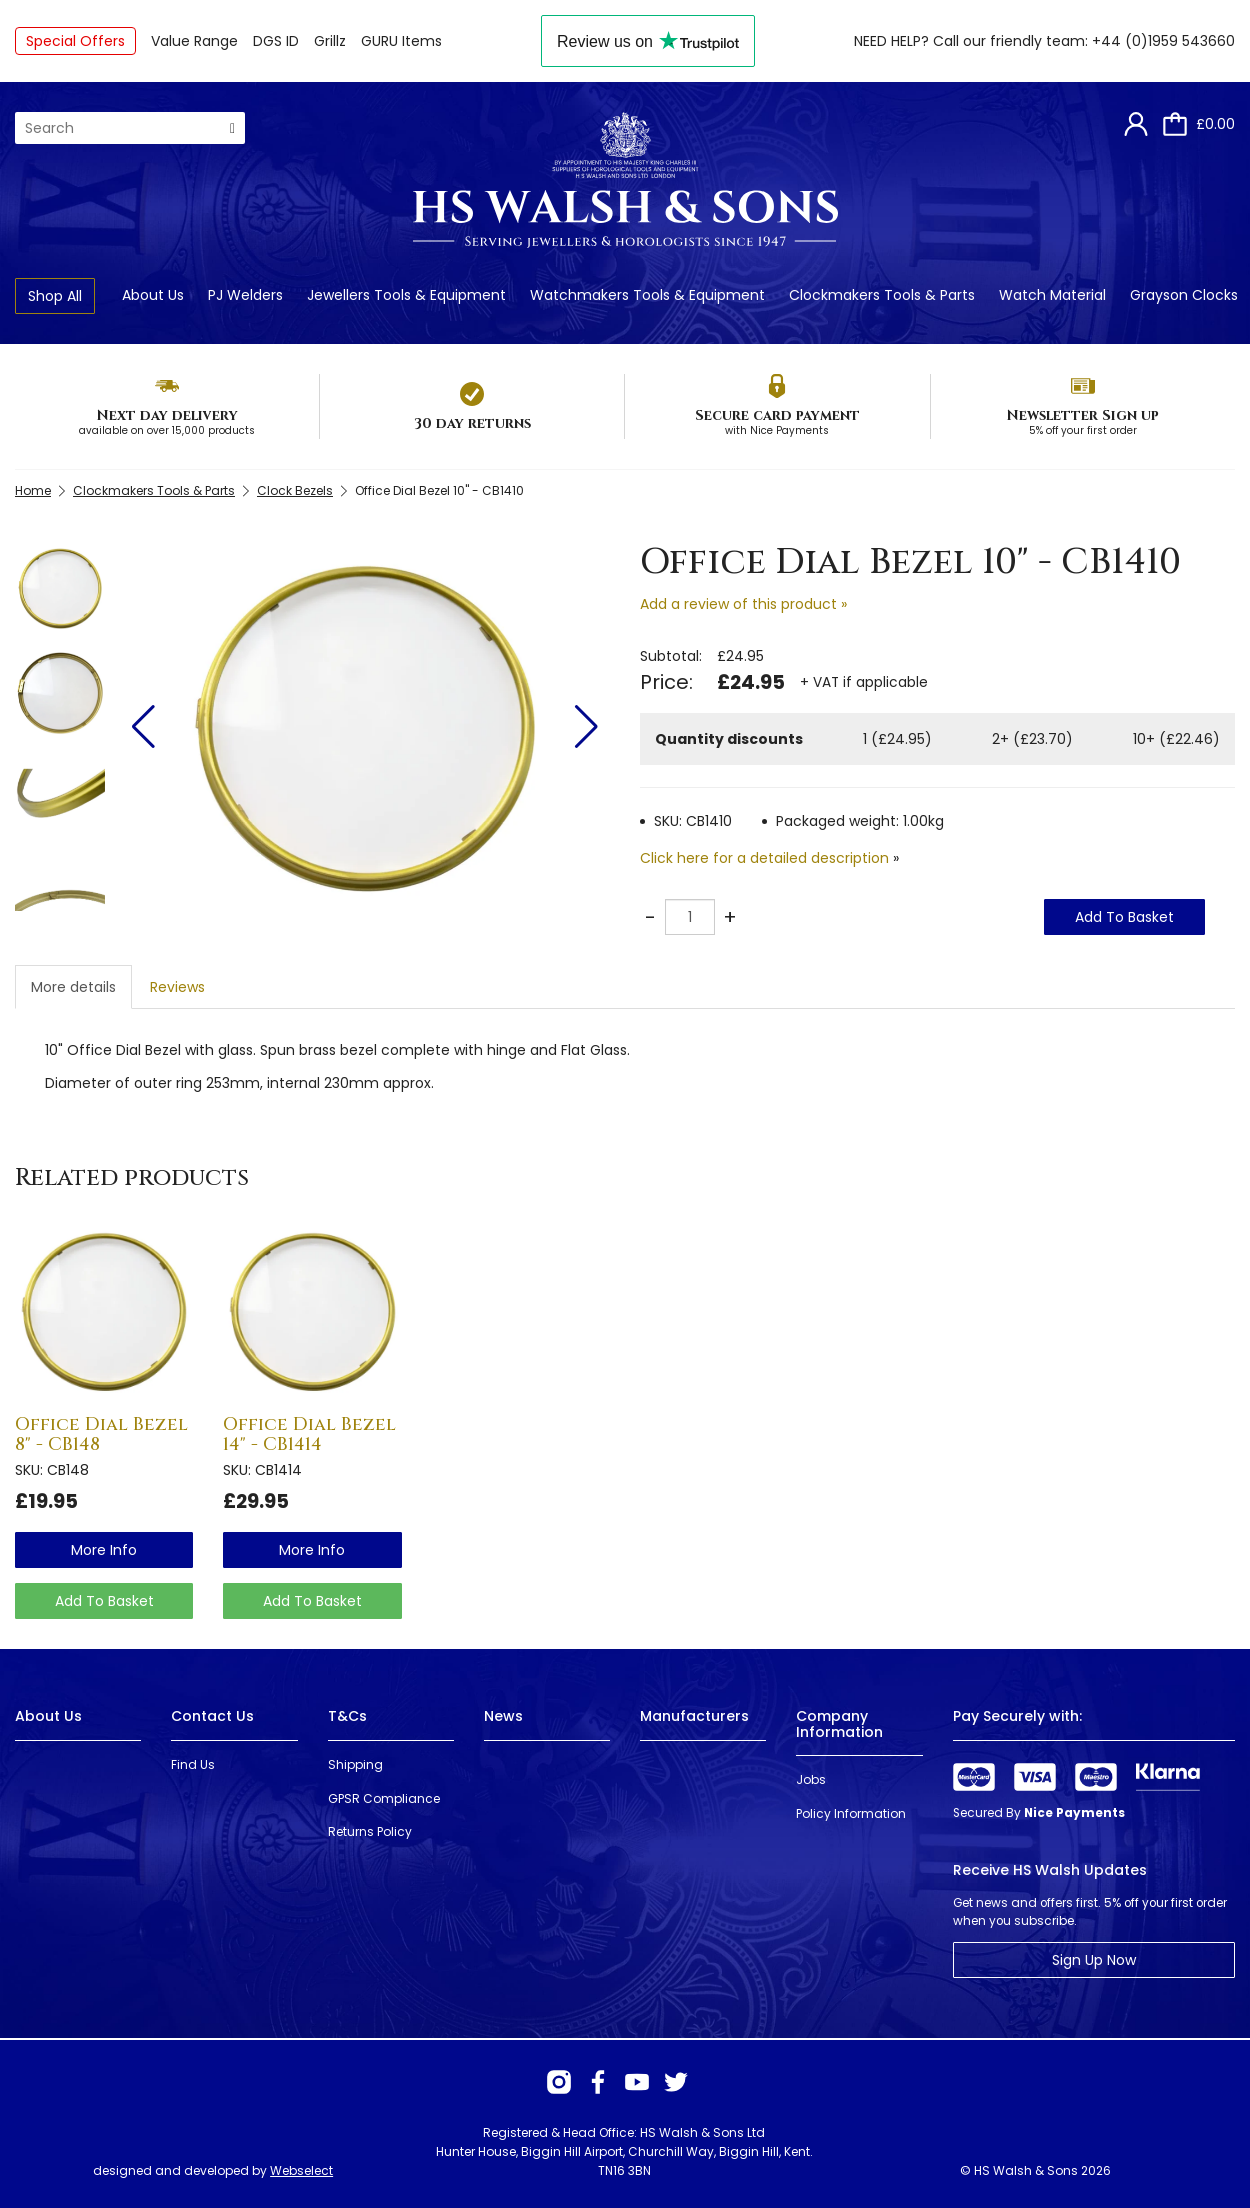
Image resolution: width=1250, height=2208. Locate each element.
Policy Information (851, 1813)
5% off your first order (1083, 430)
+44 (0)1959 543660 (1163, 41)
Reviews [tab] (177, 987)
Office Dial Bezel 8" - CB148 (101, 1434)
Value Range (194, 41)
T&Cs (347, 1716)
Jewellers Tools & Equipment (406, 295)
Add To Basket (1124, 917)
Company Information (839, 1723)
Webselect (301, 2170)
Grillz (330, 41)
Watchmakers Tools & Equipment (647, 295)
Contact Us (212, 1716)
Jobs (811, 1779)
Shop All (55, 296)
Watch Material (1052, 295)
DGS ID (276, 41)
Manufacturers (694, 1716)
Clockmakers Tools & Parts (882, 295)
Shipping (355, 1764)
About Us (153, 295)
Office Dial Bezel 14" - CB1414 (309, 1434)
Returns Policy (370, 1831)
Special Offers (75, 41)
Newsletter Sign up (1082, 415)
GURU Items (401, 41)
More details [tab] (73, 987)
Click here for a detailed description (764, 858)
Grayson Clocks (1184, 295)
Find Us (193, 1764)
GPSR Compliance (384, 1798)
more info (104, 1550)
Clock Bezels (295, 490)
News (503, 1716)
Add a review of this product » (743, 604)
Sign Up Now (1094, 1960)
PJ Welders (245, 295)
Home (33, 490)
